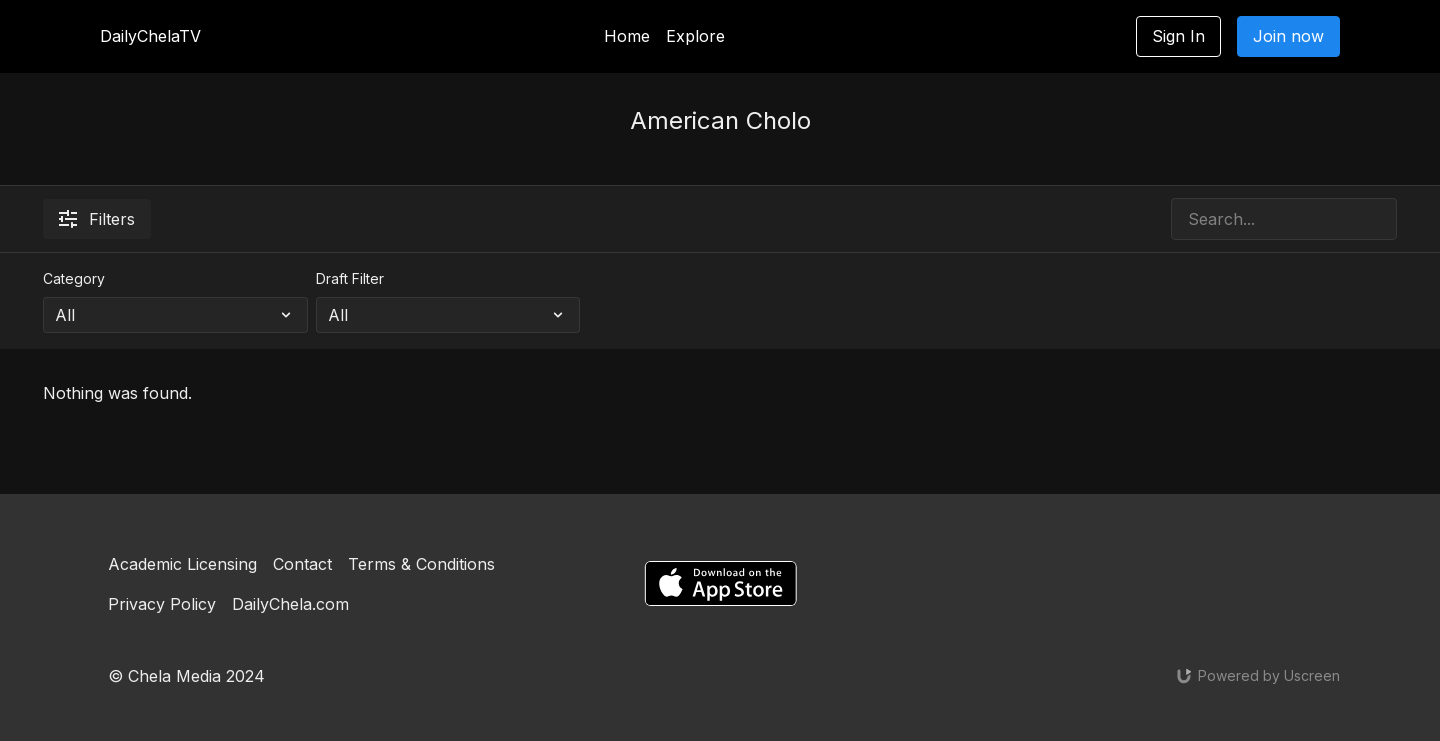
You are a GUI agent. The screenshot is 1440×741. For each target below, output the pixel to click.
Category (74, 278)
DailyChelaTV (150, 36)
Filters (97, 219)
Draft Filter (350, 278)
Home (627, 36)
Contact (302, 564)
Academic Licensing (182, 564)
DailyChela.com (290, 604)
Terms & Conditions (421, 564)
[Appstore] (720, 583)
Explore (695, 36)
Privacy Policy (162, 604)
